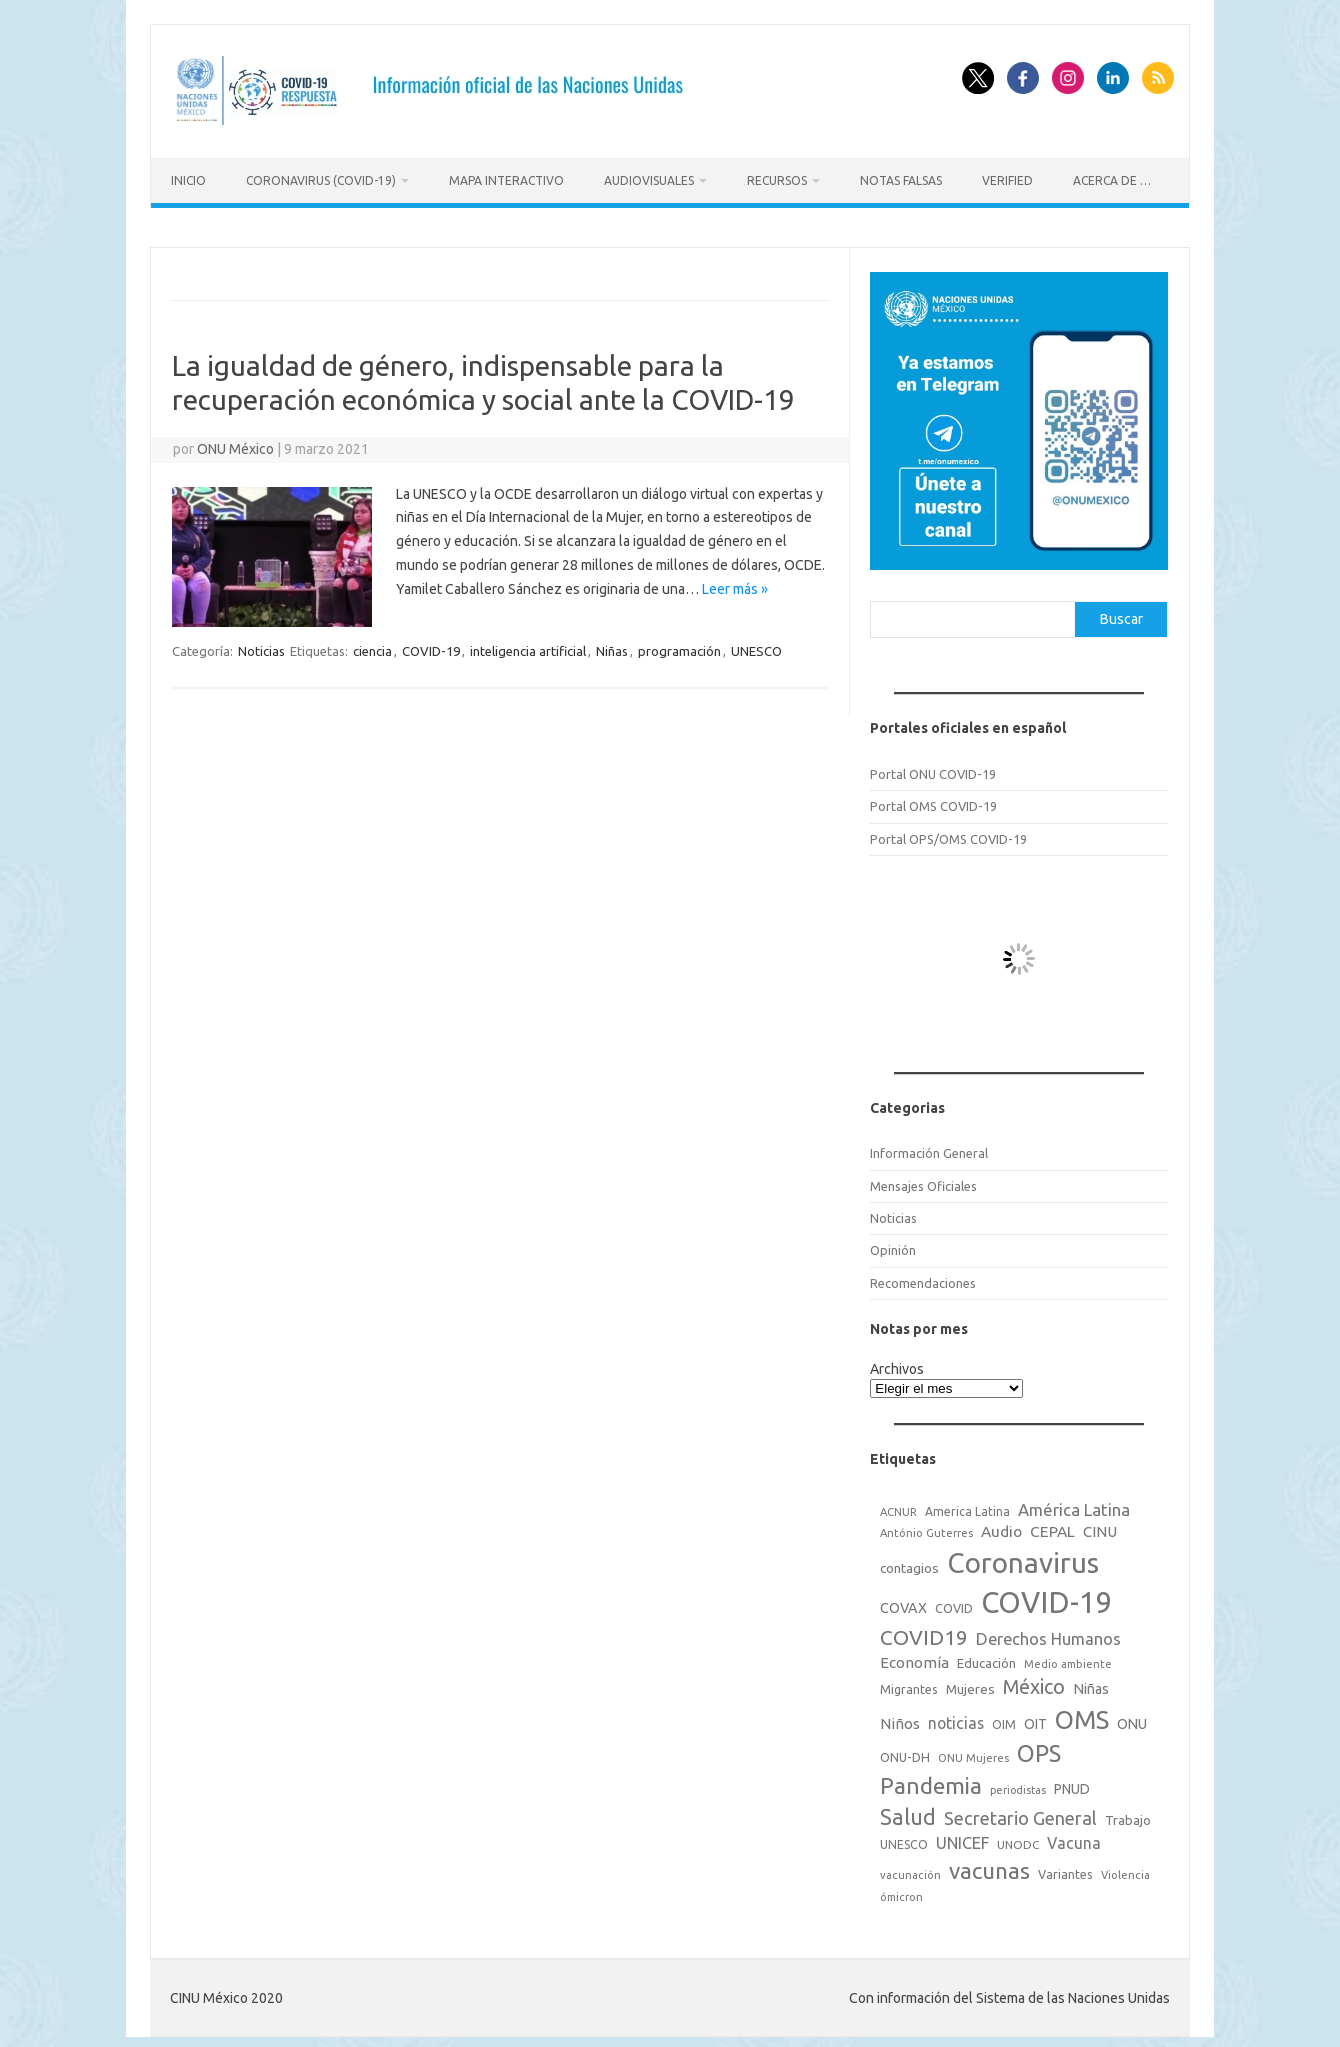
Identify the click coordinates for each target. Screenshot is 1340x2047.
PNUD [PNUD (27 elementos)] (1072, 1784)
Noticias (261, 645)
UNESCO (756, 645)
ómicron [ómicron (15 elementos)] (901, 1891)
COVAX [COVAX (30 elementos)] (903, 1603)
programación (679, 645)
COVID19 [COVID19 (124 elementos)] (924, 1632)
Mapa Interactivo (506, 180)
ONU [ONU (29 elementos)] (1132, 1718)
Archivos (897, 1363)
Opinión (893, 1245)
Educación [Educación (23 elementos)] (986, 1658)
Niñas (612, 645)
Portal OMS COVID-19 (933, 801)
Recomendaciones (923, 1277)
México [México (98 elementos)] (1034, 1682)
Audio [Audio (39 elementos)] (1001, 1526)
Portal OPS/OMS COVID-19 (948, 833)
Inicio (188, 180)
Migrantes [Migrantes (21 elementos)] (909, 1684)
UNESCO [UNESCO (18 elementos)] (904, 1839)
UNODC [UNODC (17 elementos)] (1018, 1839)
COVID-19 (431, 645)
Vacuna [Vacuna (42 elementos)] (1074, 1838)
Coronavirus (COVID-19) (321, 180)
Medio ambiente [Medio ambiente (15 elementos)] (1068, 1659)
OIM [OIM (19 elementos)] (1004, 1718)
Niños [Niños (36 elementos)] (900, 1717)
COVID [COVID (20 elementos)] (954, 1603)
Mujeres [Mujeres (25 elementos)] (970, 1684)
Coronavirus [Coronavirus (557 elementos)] (1023, 1557)
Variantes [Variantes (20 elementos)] (1065, 1869)
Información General (929, 1148)
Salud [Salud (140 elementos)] (908, 1812)
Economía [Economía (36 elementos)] (914, 1657)
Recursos (777, 180)
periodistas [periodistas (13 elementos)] (1018, 1785)
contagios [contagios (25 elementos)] (909, 1563)
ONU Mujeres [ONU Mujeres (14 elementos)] (973, 1753)
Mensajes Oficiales (923, 1180)
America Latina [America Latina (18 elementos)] (967, 1505)
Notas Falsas (901, 180)
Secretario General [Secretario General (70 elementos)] (1020, 1813)
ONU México (235, 443)
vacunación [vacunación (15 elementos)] (910, 1870)
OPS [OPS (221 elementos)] (1039, 1748)
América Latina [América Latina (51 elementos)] (1074, 1503)
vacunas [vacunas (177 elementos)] (989, 1865)
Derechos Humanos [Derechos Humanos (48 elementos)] (1048, 1634)
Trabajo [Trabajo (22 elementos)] (1128, 1815)
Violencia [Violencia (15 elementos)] (1125, 1870)
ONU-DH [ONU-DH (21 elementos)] (905, 1752)
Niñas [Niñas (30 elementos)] (1091, 1684)
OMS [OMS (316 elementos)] (1082, 1713)
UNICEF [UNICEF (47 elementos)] (962, 1838)
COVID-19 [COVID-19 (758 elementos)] (1047, 1597)
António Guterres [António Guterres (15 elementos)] (926, 1528)
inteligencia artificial (528, 645)
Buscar (1121, 613)
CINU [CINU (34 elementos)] (1100, 1526)
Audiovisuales (649, 180)
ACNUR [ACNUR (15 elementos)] (898, 1506)
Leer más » (735, 583)
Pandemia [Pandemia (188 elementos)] (931, 1780)
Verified (1007, 180)
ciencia (372, 645)
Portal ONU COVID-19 (933, 769)
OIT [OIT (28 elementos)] (1035, 1718)
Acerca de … (1112, 180)
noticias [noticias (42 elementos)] (956, 1717)
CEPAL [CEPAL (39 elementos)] (1052, 1526)
